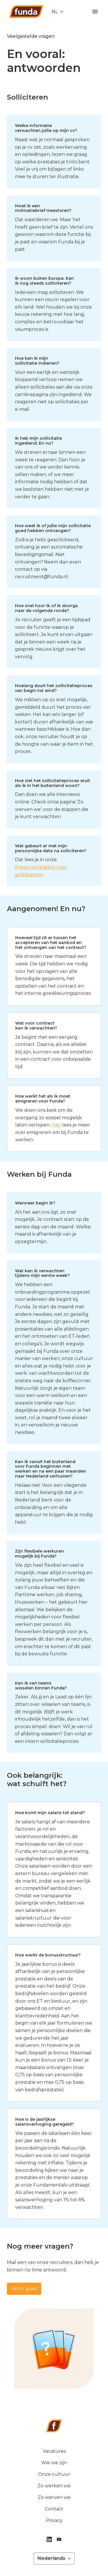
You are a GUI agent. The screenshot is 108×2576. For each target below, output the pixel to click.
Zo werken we (54, 2486)
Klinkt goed (24, 2288)
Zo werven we (54, 2497)
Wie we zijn (54, 2462)
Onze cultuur (54, 2474)
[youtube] (59, 2539)
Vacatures (54, 2451)
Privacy (54, 2520)
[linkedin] (49, 2539)
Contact (54, 2509)
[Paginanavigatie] (95, 11)
